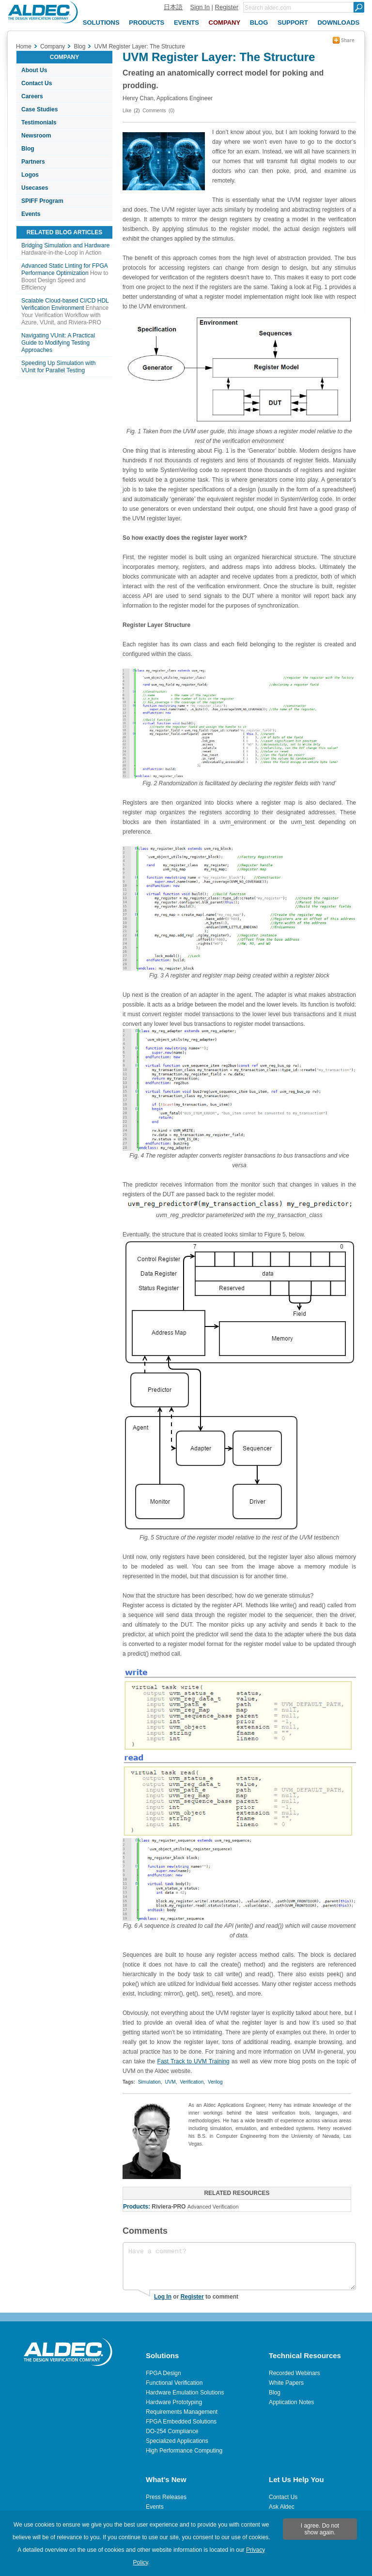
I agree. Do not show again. (320, 2529)
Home (23, 46)
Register (226, 7)
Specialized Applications (177, 2441)
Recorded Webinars (294, 2373)
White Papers (286, 2382)
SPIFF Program (42, 201)
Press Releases (166, 2497)
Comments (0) (158, 110)
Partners (33, 161)
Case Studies (39, 109)
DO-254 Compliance (172, 2431)
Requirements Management (181, 2411)
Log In (162, 2296)
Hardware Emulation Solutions (185, 2392)
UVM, (171, 2082)
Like (127, 110)
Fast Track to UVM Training (193, 2061)
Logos (30, 174)
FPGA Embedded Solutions (181, 2421)
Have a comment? (239, 2266)
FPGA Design (163, 2373)
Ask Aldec (281, 2506)
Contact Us (36, 83)
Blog (27, 148)
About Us (34, 70)
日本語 (173, 7)
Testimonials (38, 122)
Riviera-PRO (169, 2206)
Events (30, 214)
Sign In (199, 7)
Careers (32, 96)
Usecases (34, 187)
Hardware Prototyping (174, 2402)
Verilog (215, 2082)
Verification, (192, 2082)
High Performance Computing (184, 2450)
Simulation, (150, 2082)
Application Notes (291, 2402)
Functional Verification (174, 2382)
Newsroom (36, 135)
